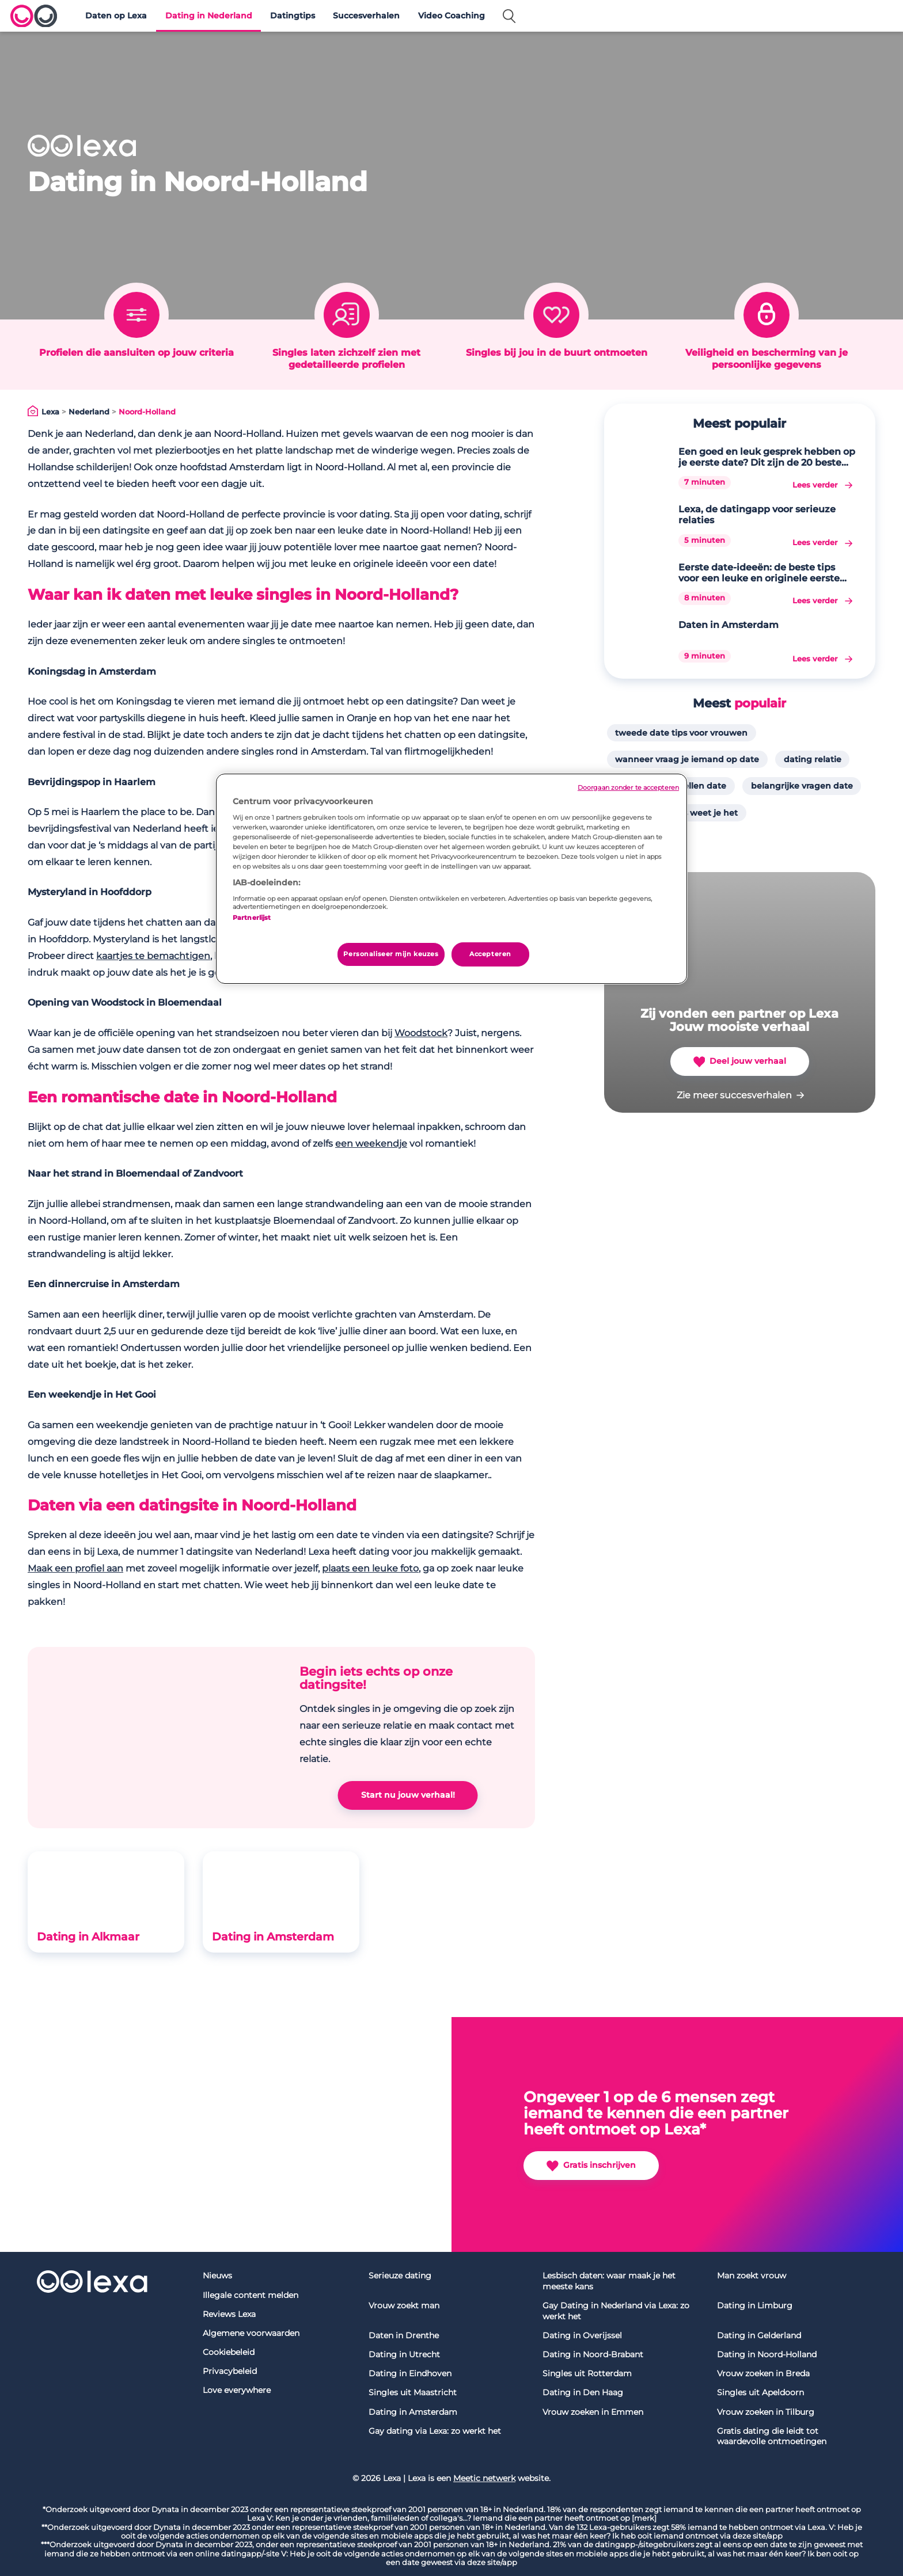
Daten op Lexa (116, 15)
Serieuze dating (400, 2275)
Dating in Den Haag (582, 2392)
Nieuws (217, 2275)
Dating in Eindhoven (410, 2373)
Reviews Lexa (229, 2314)
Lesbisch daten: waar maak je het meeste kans (609, 2281)
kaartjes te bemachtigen (153, 955)
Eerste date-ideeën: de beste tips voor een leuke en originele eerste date (759, 573)
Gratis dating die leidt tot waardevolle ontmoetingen (771, 2436)
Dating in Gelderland (759, 2335)
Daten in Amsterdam (728, 624)
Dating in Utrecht (404, 2354)
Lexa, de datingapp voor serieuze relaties (757, 515)
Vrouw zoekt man (404, 2305)
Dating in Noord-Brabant (592, 2354)
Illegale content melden (250, 2295)
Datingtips (292, 15)
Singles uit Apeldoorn (760, 2392)
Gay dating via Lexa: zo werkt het (435, 2431)
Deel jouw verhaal (740, 1062)
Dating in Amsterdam (273, 1936)
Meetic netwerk (484, 2478)
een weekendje (371, 1143)
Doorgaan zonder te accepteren (628, 788)
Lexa (50, 412)
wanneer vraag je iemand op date (687, 759)
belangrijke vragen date (802, 786)
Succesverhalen (366, 15)
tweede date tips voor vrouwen (681, 733)
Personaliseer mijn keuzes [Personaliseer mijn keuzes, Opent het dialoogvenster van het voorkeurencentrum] (390, 954)
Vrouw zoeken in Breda (763, 2373)
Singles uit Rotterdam (587, 2373)
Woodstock (420, 1033)
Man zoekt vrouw (751, 2275)
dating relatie (812, 759)
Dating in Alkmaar (88, 1936)
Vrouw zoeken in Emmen (592, 2412)
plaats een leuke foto (370, 1568)
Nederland (89, 412)
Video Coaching (451, 15)
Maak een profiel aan (75, 1568)
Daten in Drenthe (404, 2335)
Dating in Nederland (208, 15)
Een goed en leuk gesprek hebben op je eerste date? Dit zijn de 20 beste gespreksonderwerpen (766, 457)
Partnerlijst (252, 918)
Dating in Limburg (754, 2305)
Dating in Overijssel (582, 2335)
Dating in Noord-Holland (767, 2354)
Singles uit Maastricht (413, 2392)
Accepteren (490, 954)
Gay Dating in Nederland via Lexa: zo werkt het (615, 2311)
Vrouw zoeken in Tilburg (765, 2412)
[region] (451, 879)
